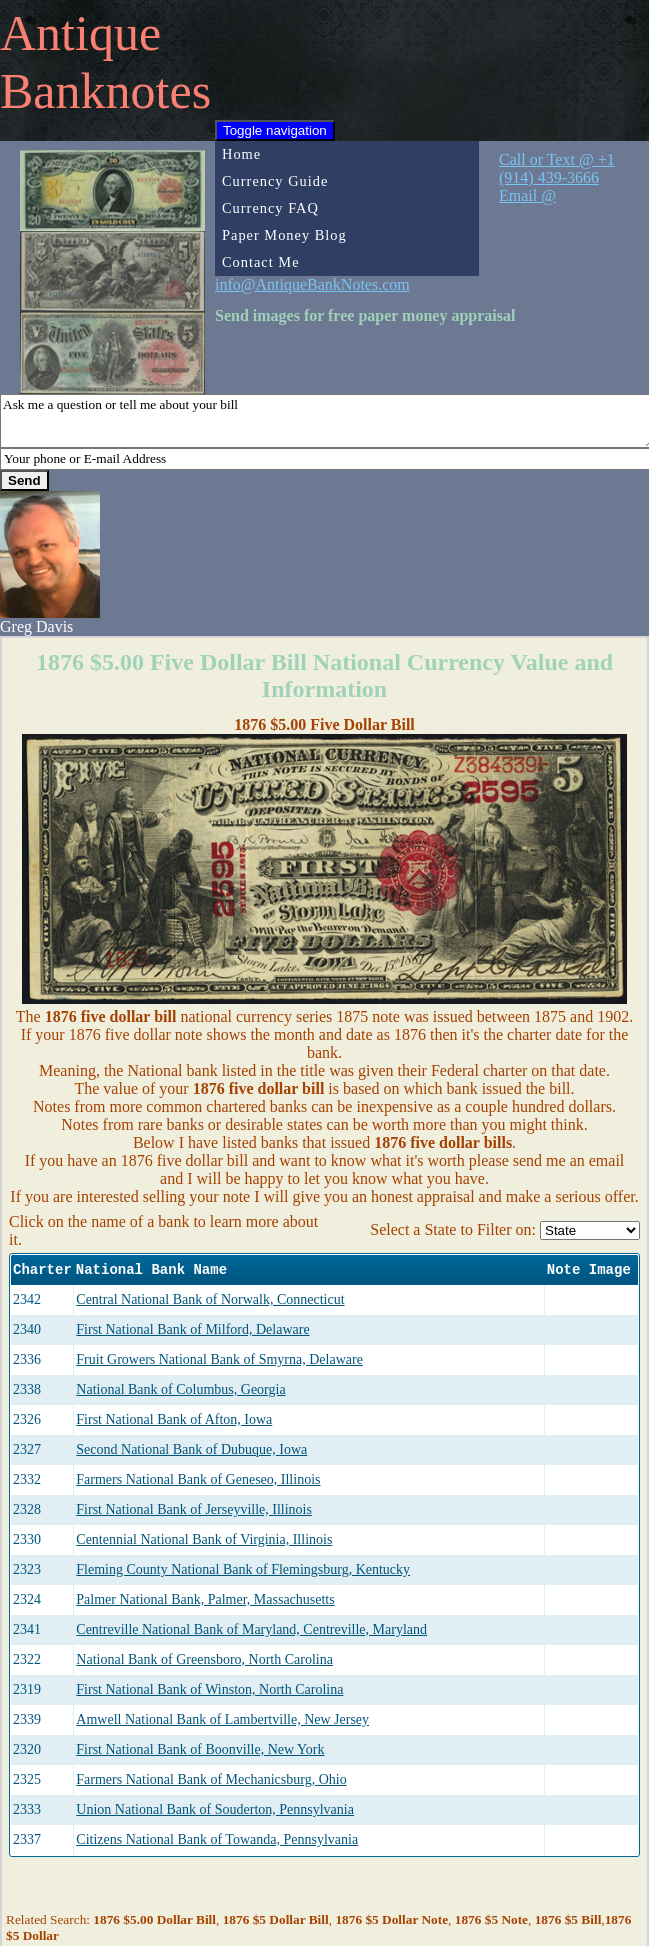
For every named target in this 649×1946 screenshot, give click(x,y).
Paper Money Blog (284, 235)
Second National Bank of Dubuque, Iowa (191, 1449)
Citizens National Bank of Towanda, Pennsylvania (217, 1839)
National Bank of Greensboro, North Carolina (204, 1659)
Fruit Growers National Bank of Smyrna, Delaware (219, 1359)
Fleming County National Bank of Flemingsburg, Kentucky (243, 1569)
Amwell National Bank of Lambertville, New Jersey (222, 1719)
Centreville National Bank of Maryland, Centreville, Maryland (251, 1629)
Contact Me (261, 262)
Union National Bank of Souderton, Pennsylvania (215, 1809)
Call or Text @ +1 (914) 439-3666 (557, 168)
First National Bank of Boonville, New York (200, 1749)
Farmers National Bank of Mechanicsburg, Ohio (211, 1779)
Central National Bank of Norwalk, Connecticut (210, 1299)
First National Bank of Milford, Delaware (192, 1329)
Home (241, 154)
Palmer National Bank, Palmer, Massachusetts (205, 1599)
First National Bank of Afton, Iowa (174, 1419)
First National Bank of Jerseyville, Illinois (194, 1509)
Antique (80, 33)
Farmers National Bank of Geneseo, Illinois (198, 1479)
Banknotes (105, 91)
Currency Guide (275, 181)
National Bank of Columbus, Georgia (180, 1389)
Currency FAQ (270, 208)
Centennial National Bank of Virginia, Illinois (204, 1539)
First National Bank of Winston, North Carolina (209, 1689)
